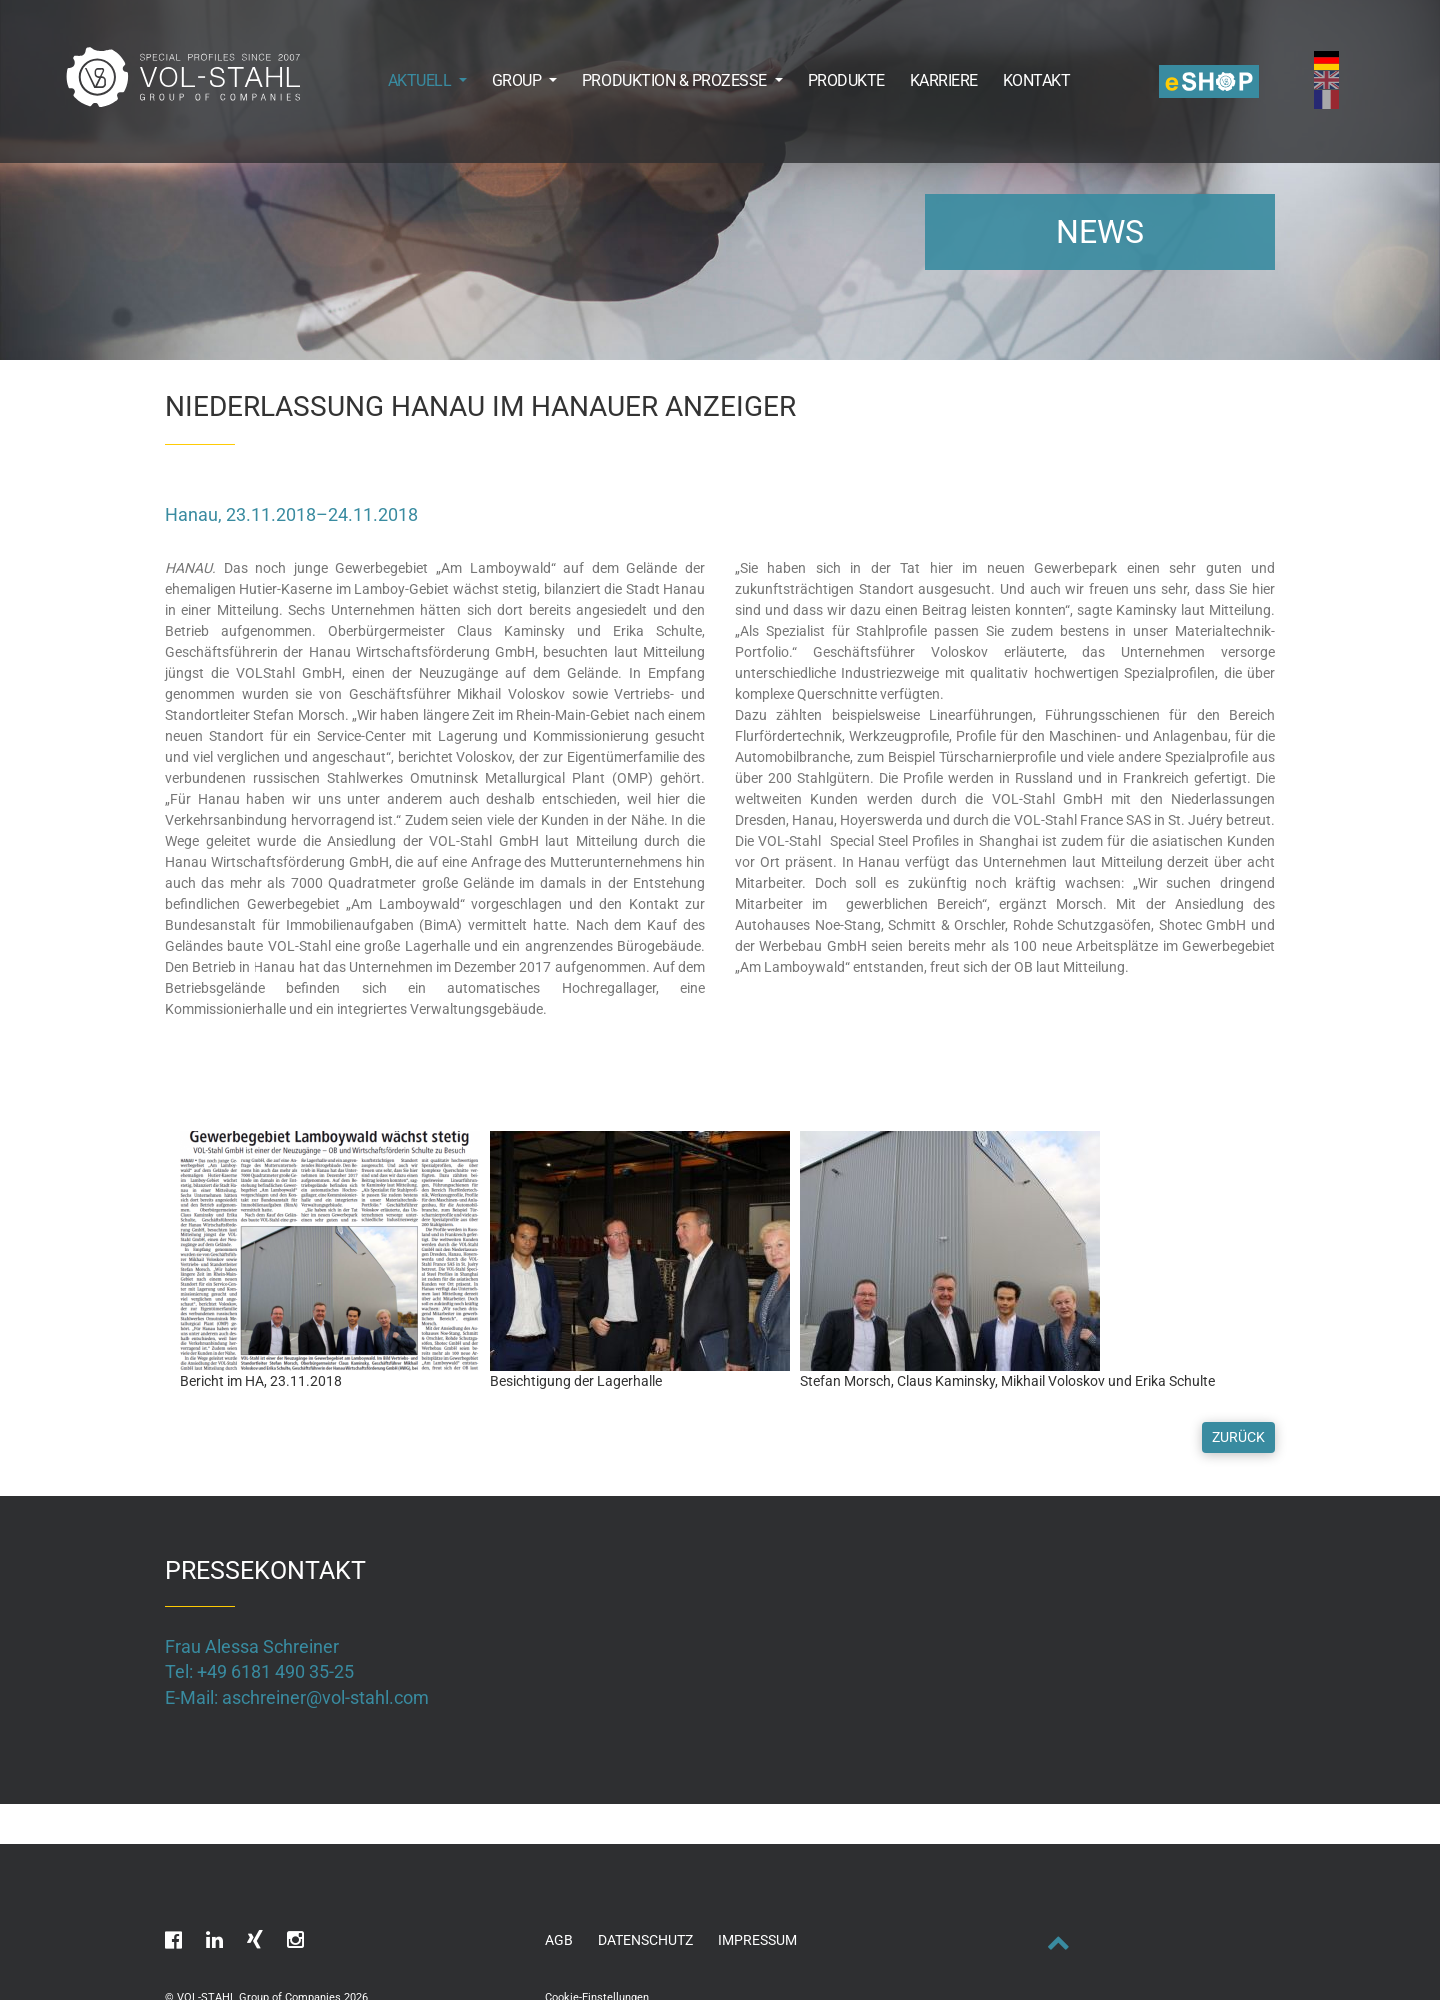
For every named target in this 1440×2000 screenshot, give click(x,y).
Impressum (757, 1940)
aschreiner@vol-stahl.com (325, 1697)
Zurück (1238, 1437)
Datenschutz (645, 1940)
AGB (559, 1940)
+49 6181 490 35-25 (275, 1671)
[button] (415, 80)
